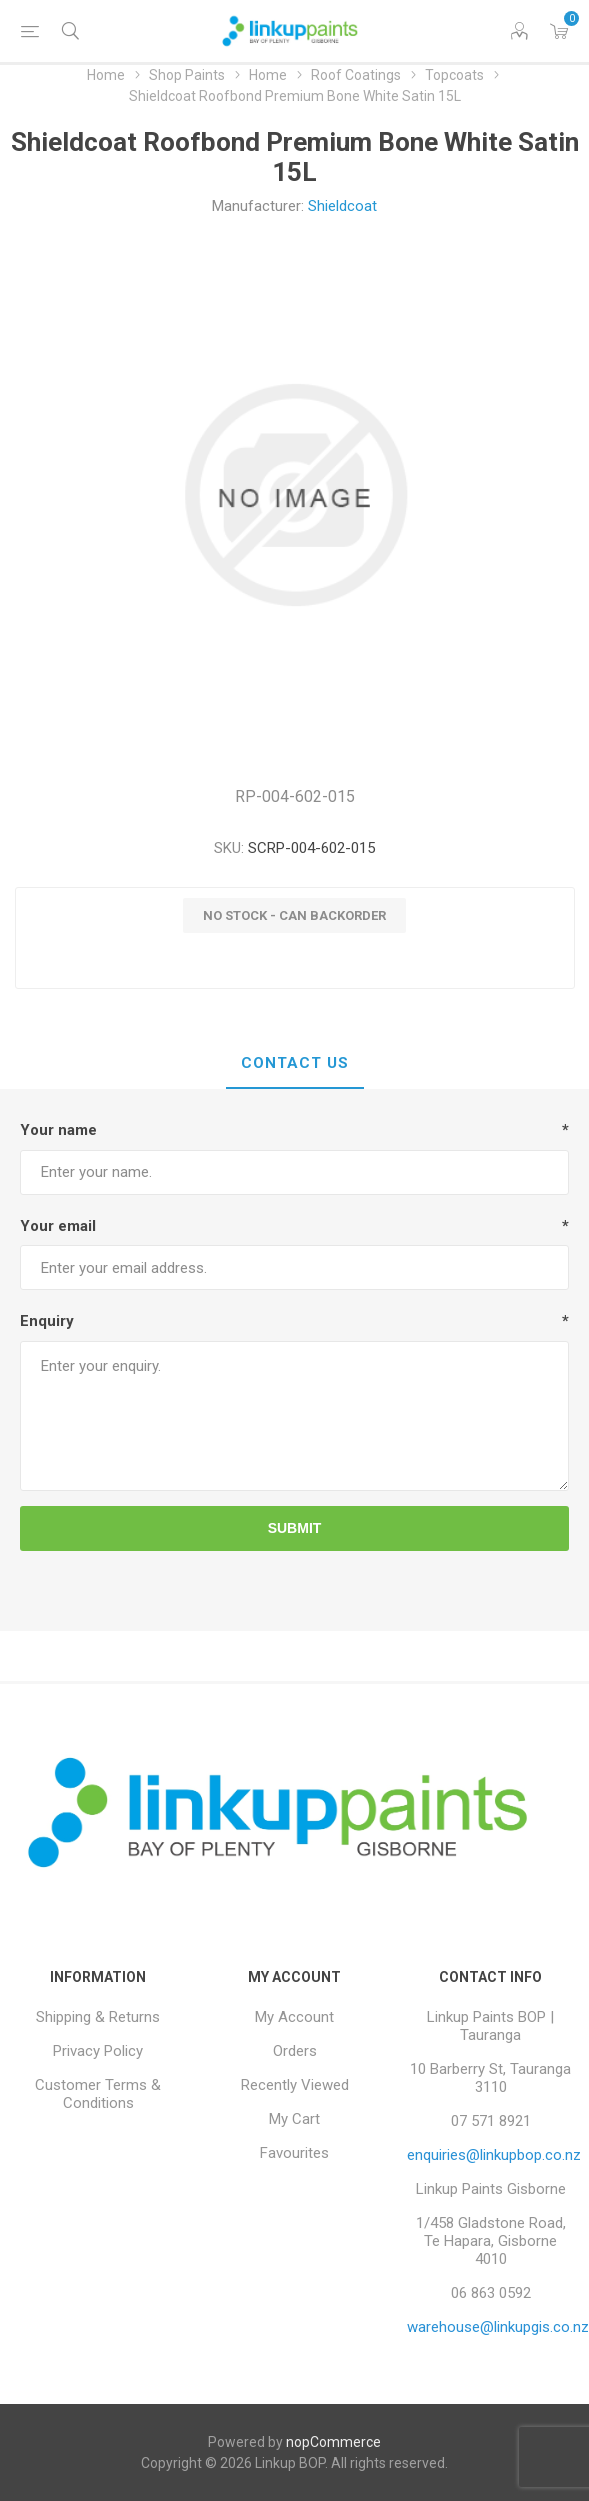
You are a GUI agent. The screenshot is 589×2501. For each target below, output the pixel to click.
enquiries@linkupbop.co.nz (494, 2155)
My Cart (294, 2119)
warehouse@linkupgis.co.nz (498, 2327)
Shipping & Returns (98, 2017)
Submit (295, 1528)
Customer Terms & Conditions (98, 2094)
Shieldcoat (342, 206)
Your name (58, 1130)
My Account (294, 2017)
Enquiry (47, 1321)
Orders (295, 2051)
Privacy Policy (98, 2051)
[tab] (294, 1064)
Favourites (294, 2153)
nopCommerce (333, 2442)
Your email (58, 1226)
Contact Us (295, 1063)
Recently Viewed (295, 2085)
